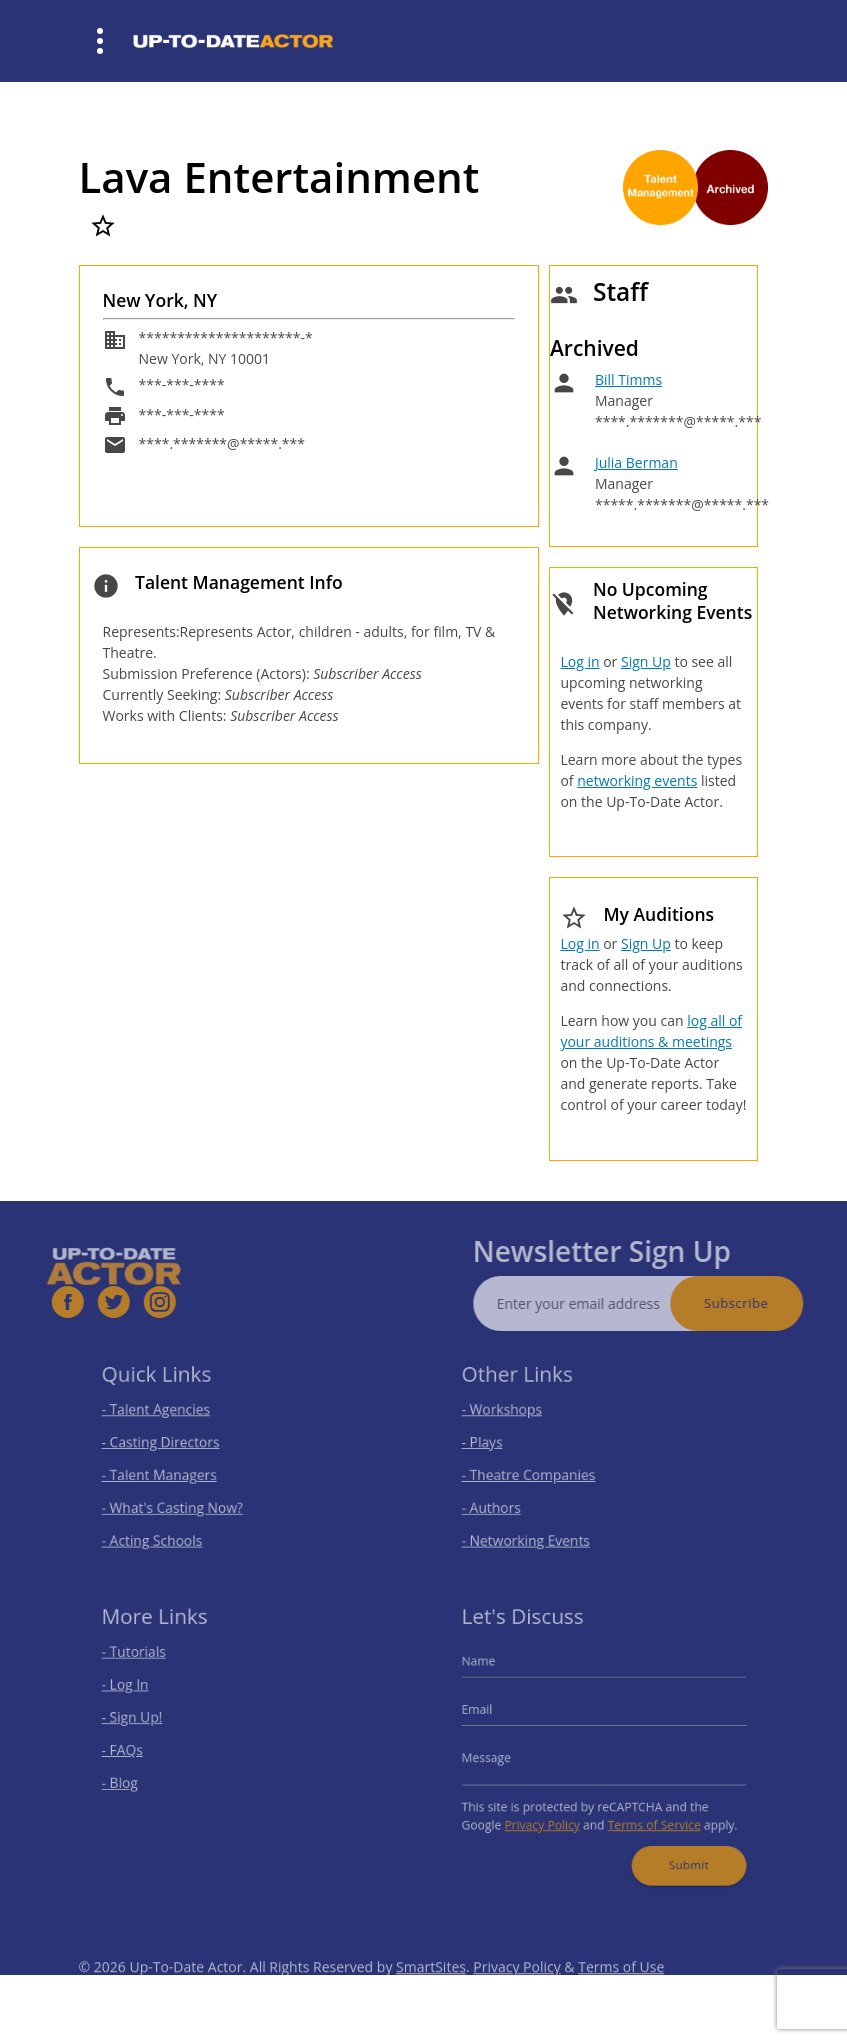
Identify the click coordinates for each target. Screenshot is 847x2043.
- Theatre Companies (535, 1473)
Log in (579, 661)
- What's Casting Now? (178, 1502)
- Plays (493, 1443)
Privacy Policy (548, 1817)
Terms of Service (649, 1817)
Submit (680, 1853)
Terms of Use (621, 1988)
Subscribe (757, 1303)
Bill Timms (628, 379)
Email (489, 1712)
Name (490, 1669)
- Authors (501, 1502)
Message (497, 1756)
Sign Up (646, 661)
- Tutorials (144, 1661)
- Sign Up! (142, 1720)
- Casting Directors (168, 1443)
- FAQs (133, 1749)
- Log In (136, 1690)
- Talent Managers (167, 1473)
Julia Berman (636, 462)
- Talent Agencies (164, 1413)
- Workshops (511, 1413)
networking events (637, 780)
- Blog (131, 1779)
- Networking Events (533, 1532)
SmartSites (431, 1988)
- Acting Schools (160, 1532)
